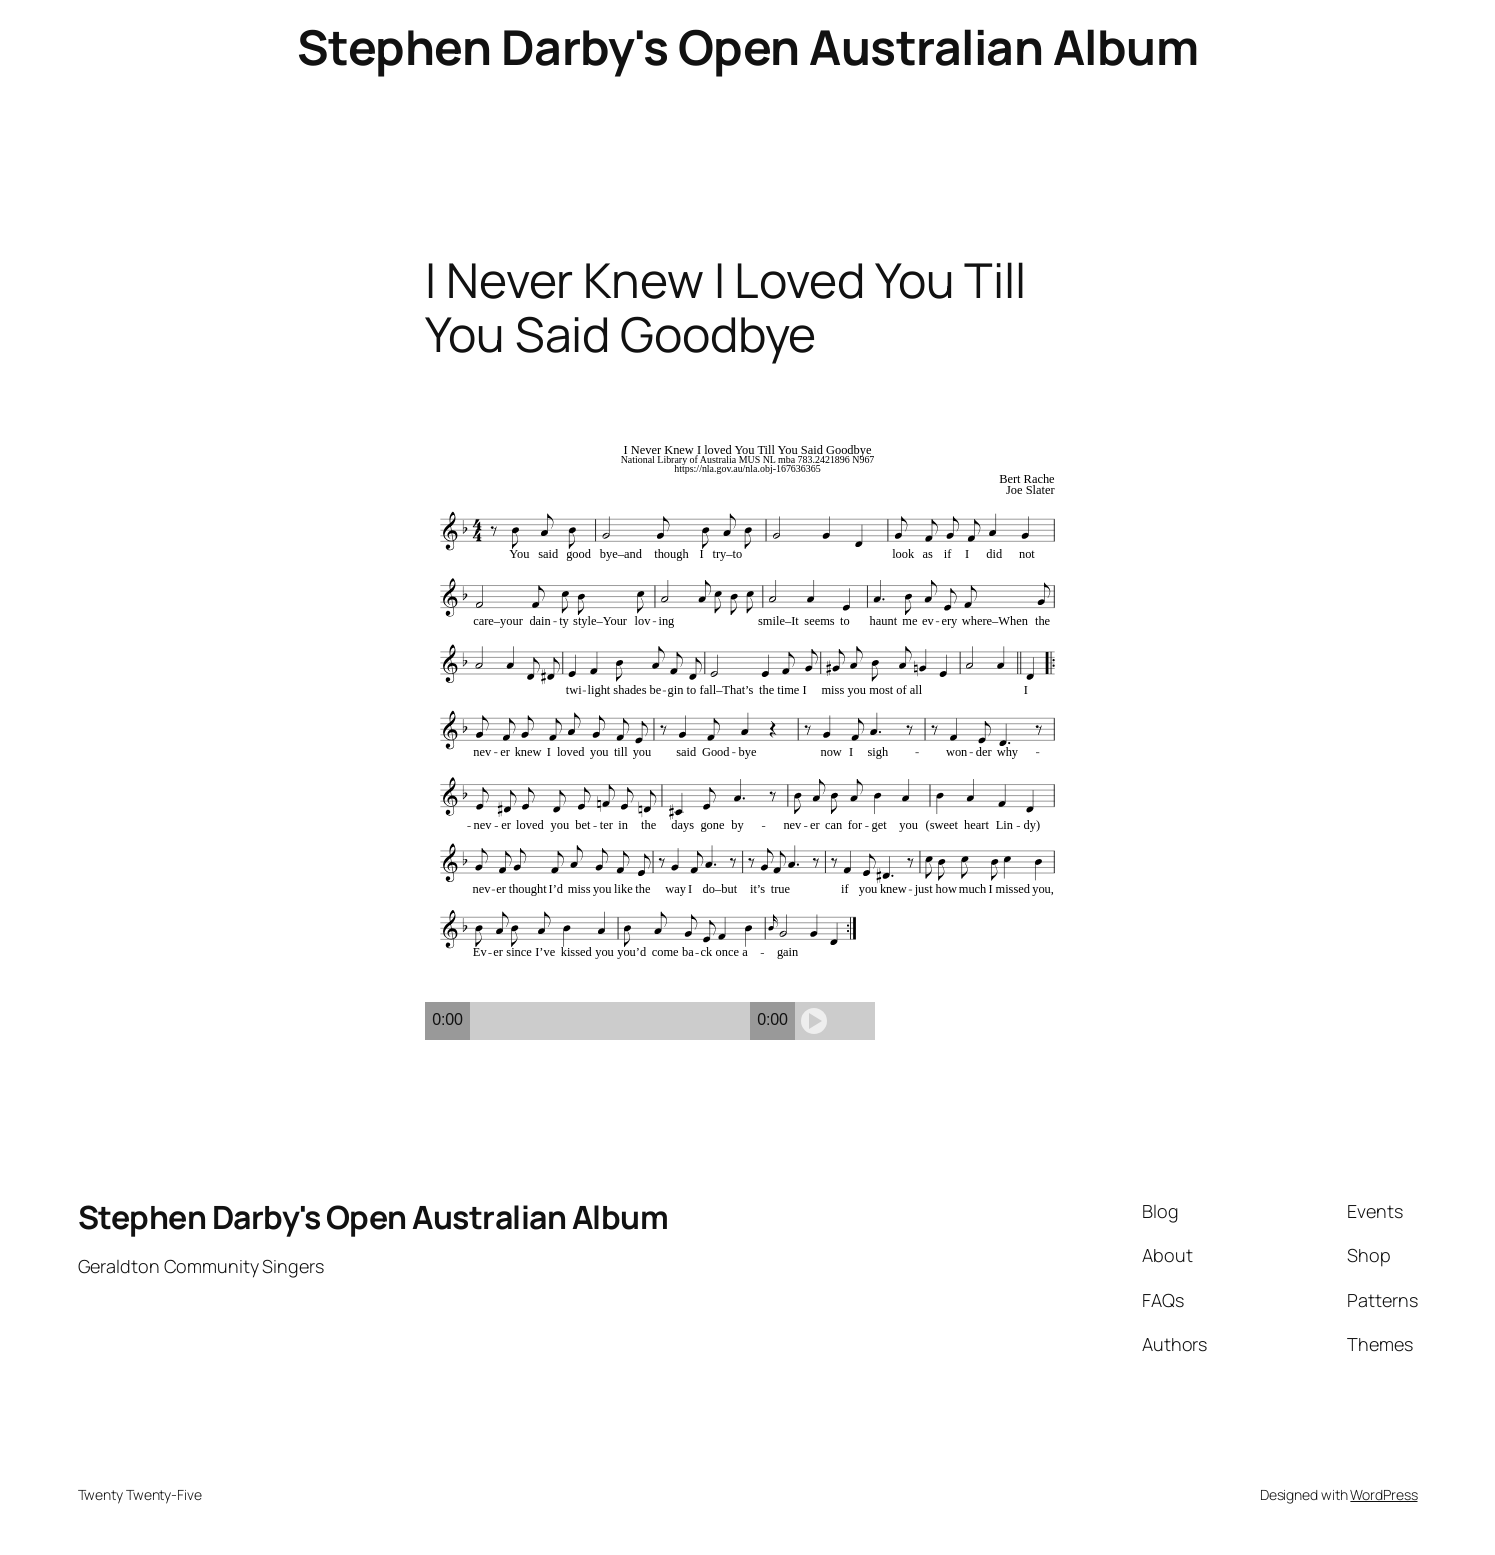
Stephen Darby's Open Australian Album (748, 46)
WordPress (1383, 1494)
